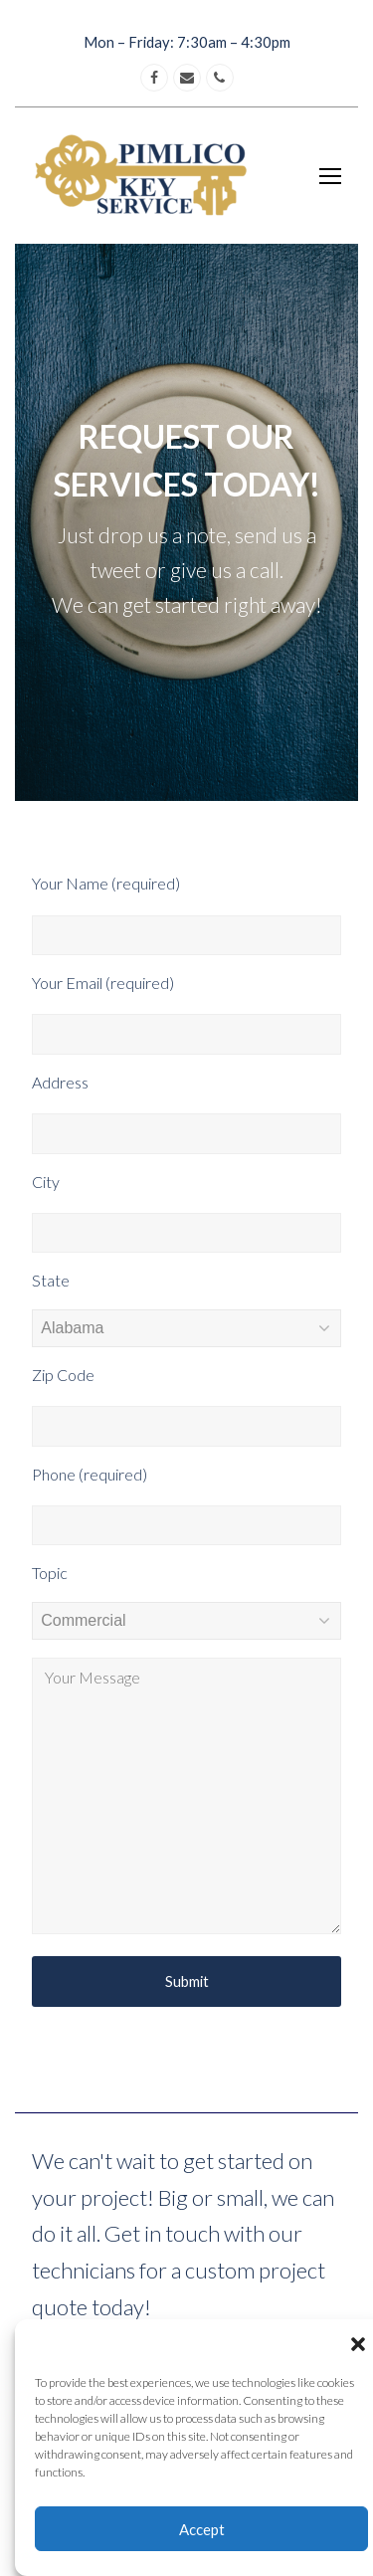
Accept (202, 2529)
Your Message (186, 1796)
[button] (358, 2344)
